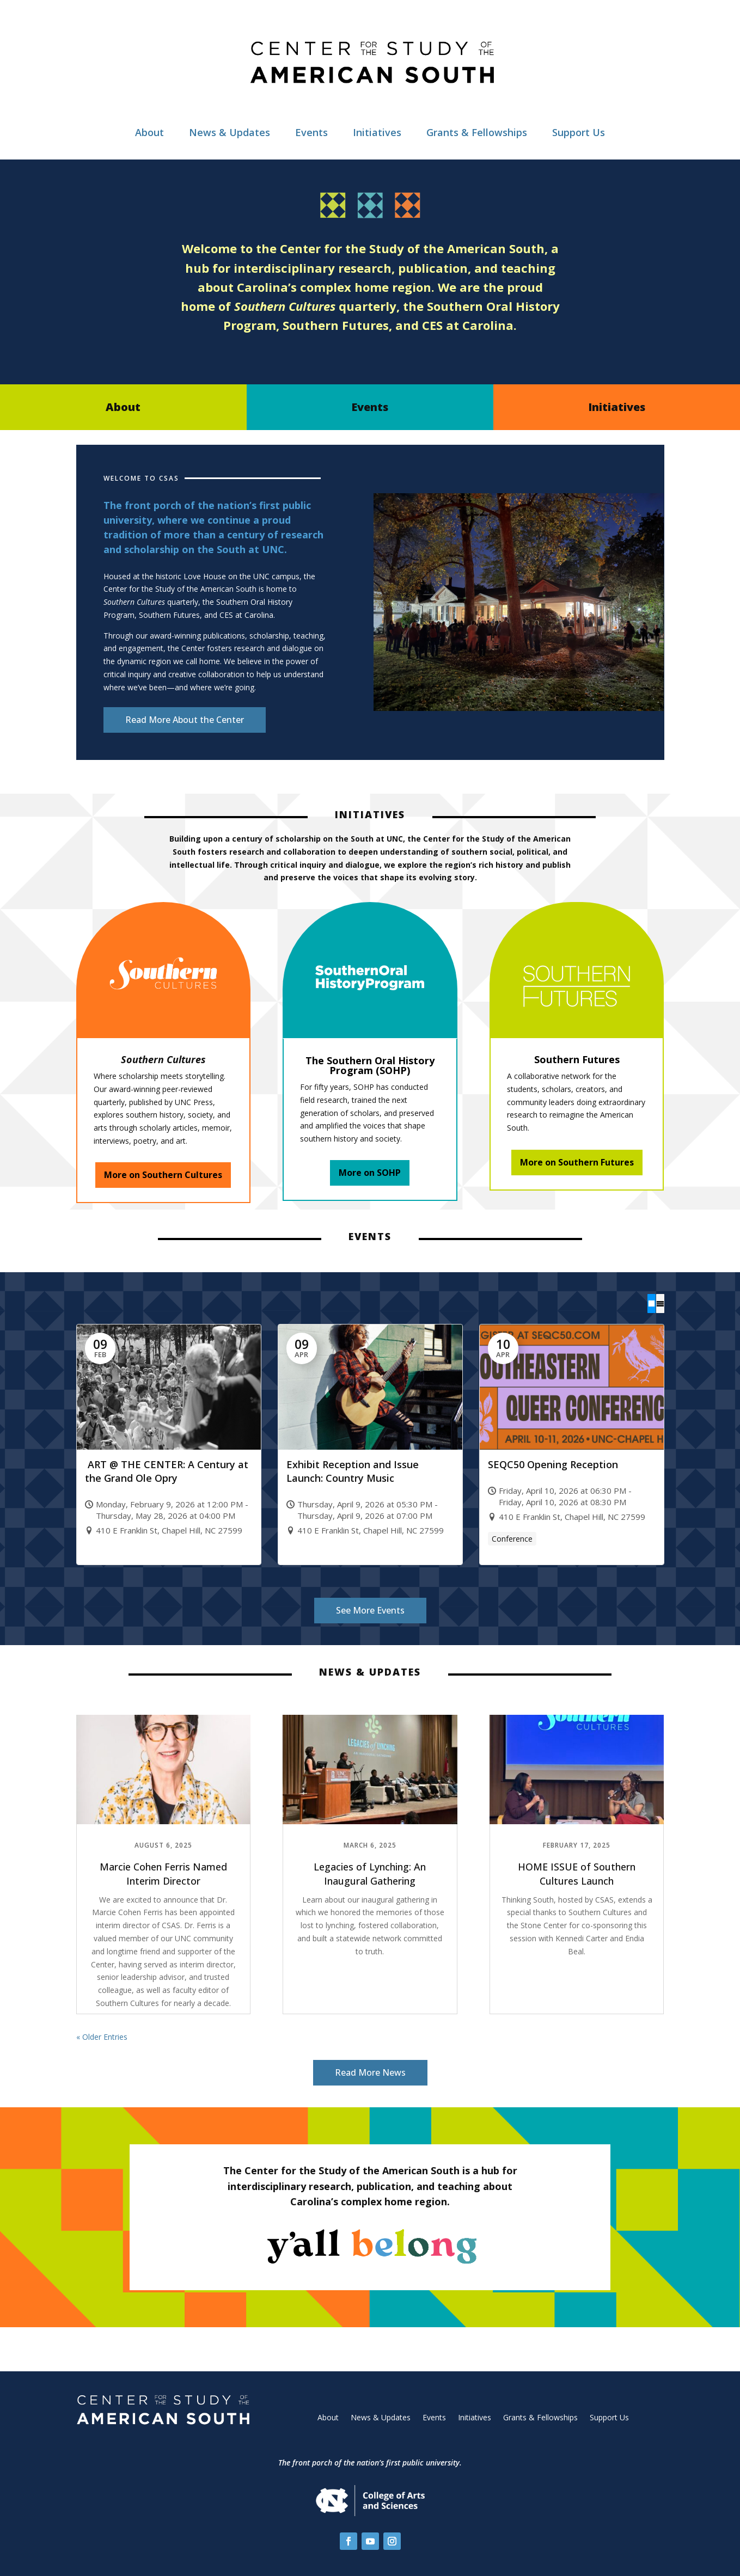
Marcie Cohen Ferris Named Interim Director (163, 1873)
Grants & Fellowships (476, 132)
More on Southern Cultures (163, 1175)
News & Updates (229, 132)
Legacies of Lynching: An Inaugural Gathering (370, 1873)
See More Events (370, 1610)
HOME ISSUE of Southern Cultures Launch (576, 1873)
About (149, 132)
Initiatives (377, 132)
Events (311, 132)
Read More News (370, 2072)
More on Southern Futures (577, 1162)
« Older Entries (101, 2036)
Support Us (578, 132)
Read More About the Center (184, 720)
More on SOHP (370, 1173)
